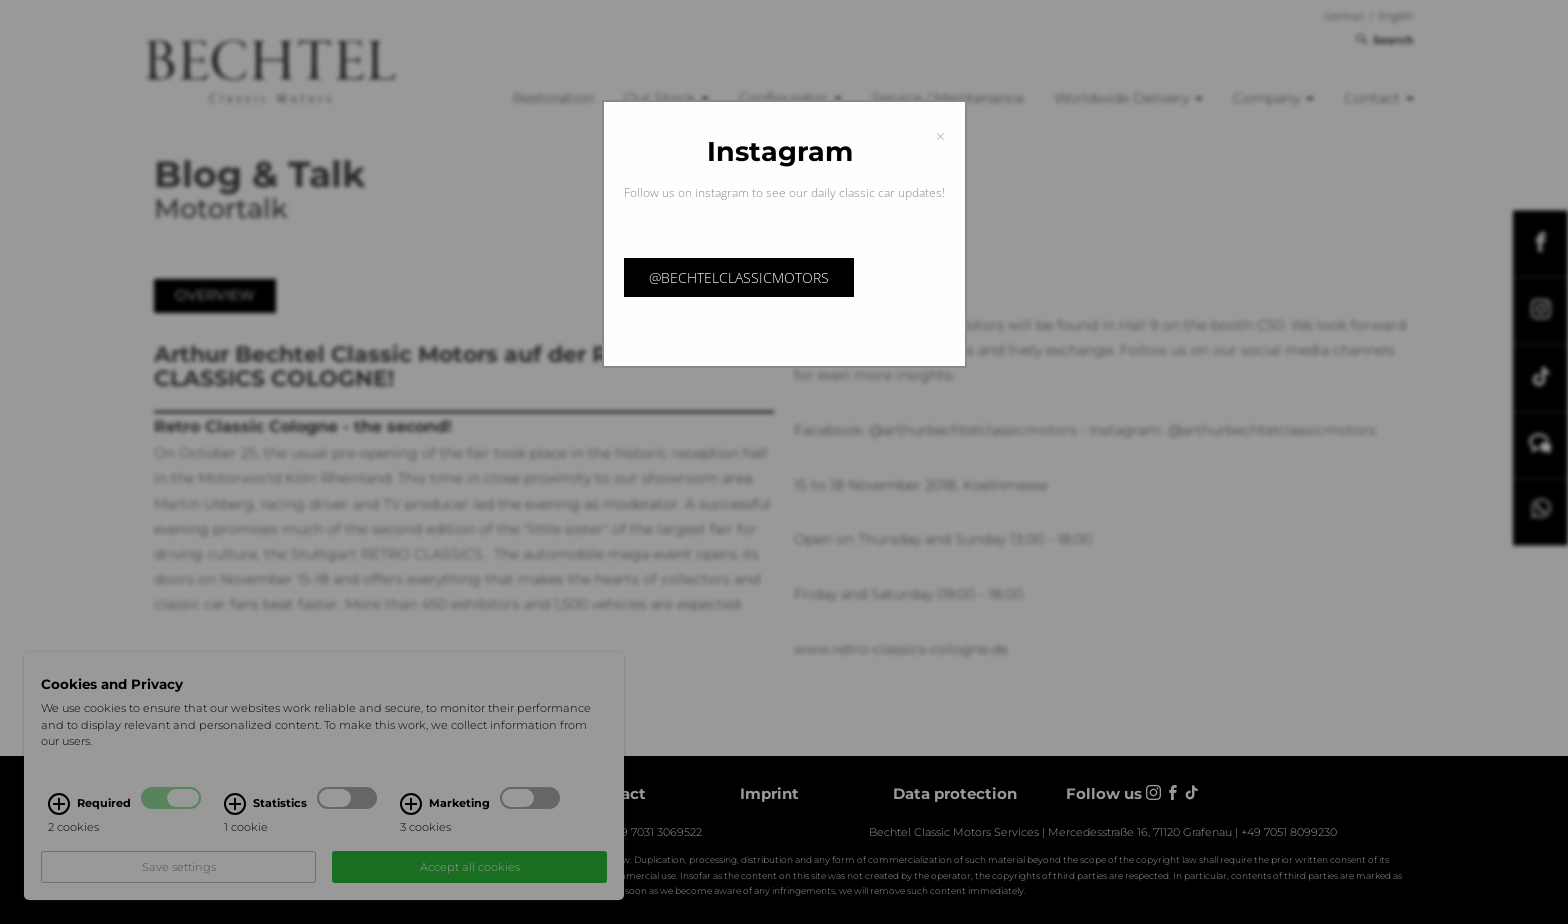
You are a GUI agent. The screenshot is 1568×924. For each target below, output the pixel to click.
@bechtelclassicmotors (739, 277)
